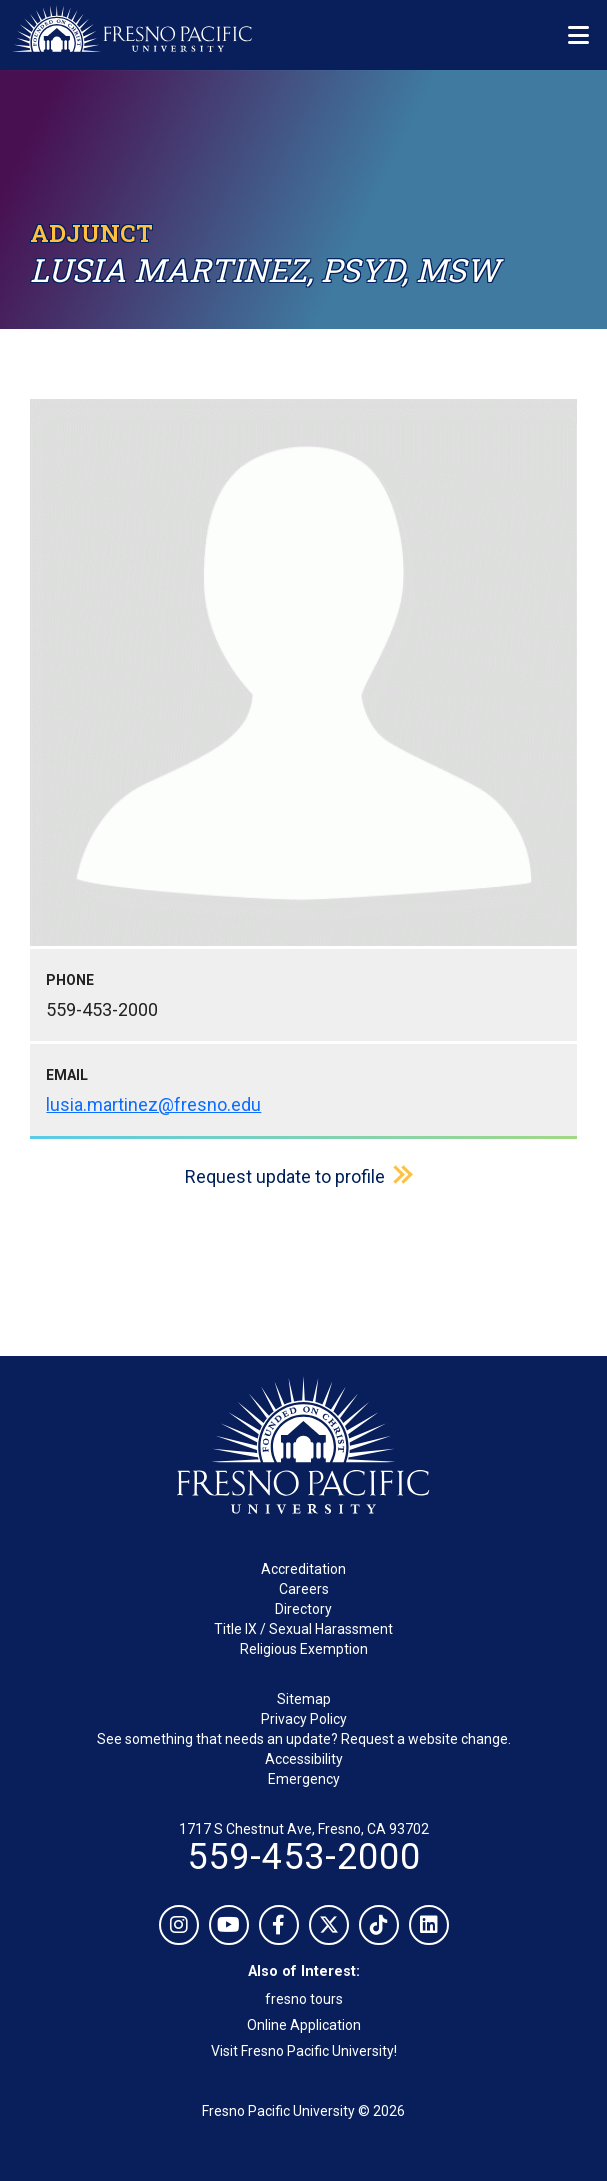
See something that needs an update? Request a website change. (304, 1739)
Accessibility (304, 1759)
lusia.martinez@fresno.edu (153, 1104)
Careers (304, 1589)
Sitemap (304, 1699)
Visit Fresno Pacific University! (304, 2051)
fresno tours (304, 1999)
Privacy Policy (304, 1719)
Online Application (304, 2025)
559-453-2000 (304, 1857)
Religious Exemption (304, 1649)
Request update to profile (285, 1176)
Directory (303, 1609)
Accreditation (303, 1569)
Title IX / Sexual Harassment (303, 1629)
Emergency (304, 1779)
